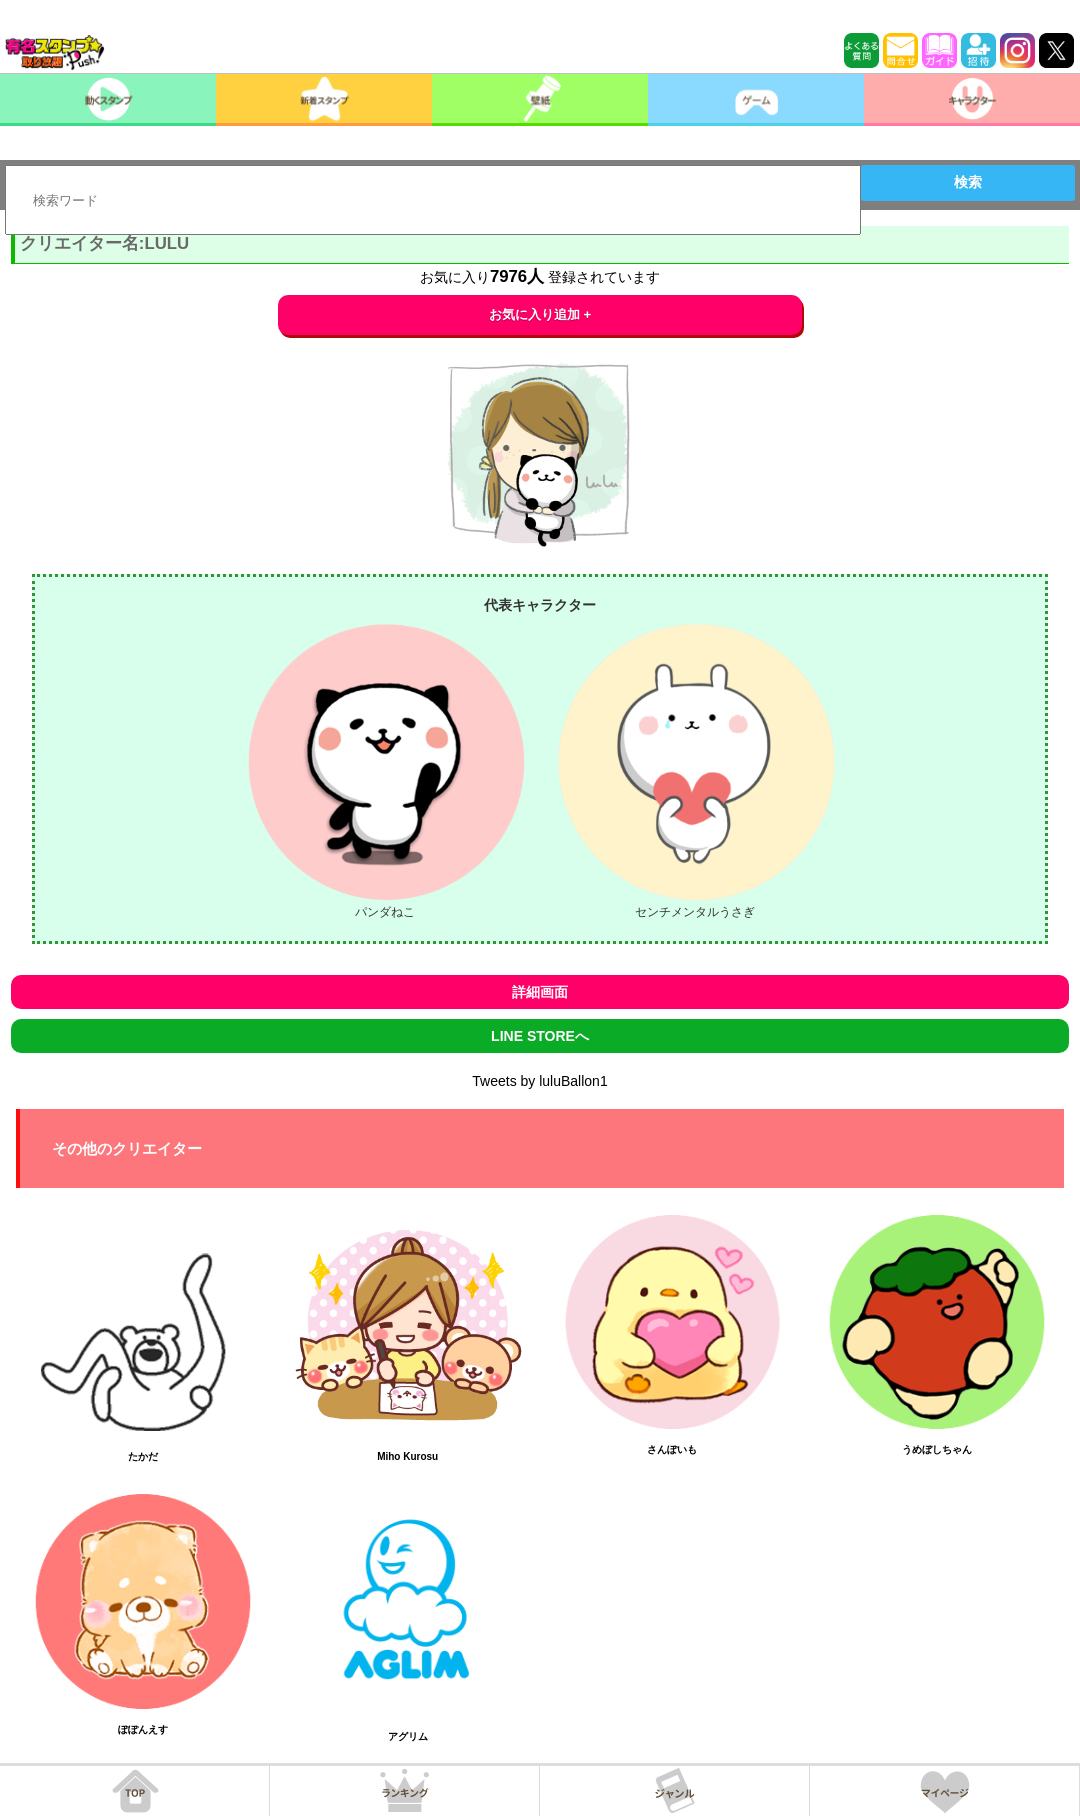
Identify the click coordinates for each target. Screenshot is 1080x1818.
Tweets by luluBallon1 (539, 1081)
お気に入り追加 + (540, 314)
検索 (968, 182)
